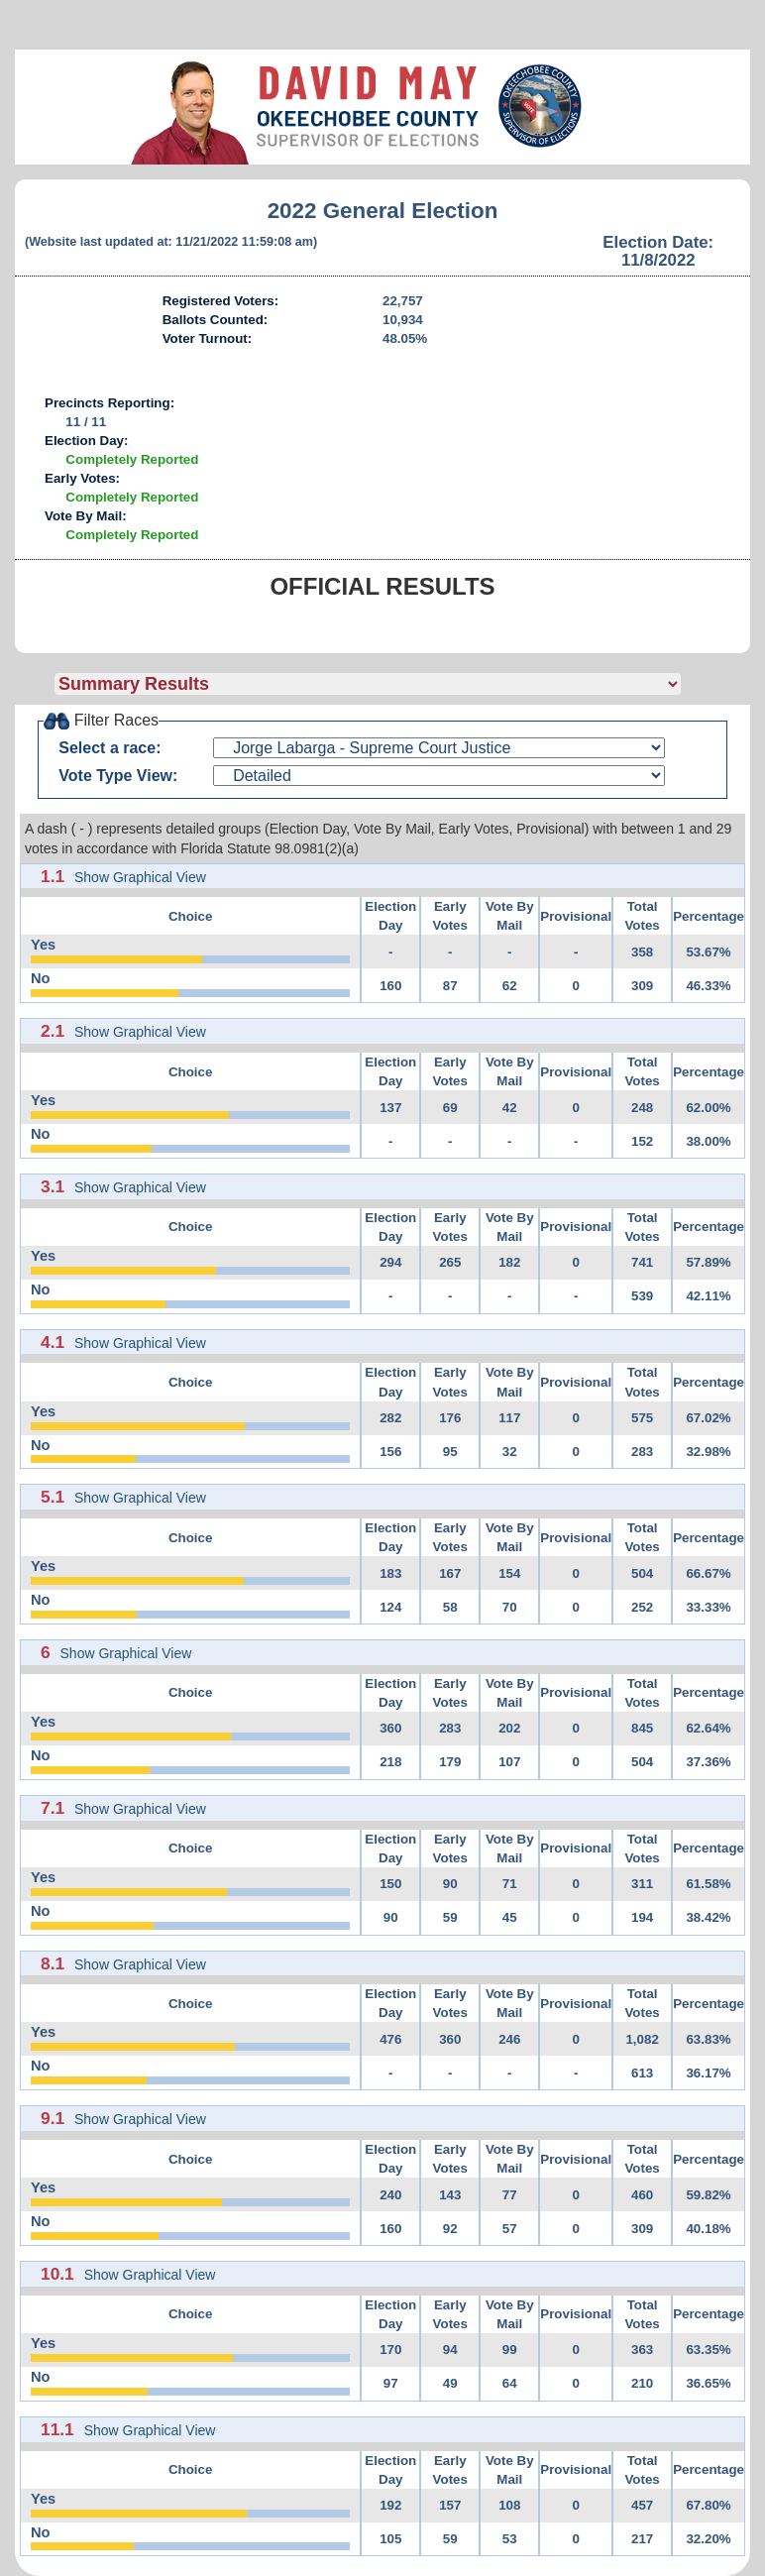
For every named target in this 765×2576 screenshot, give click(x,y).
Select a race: (109, 747)
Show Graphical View (140, 877)
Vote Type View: (117, 775)
